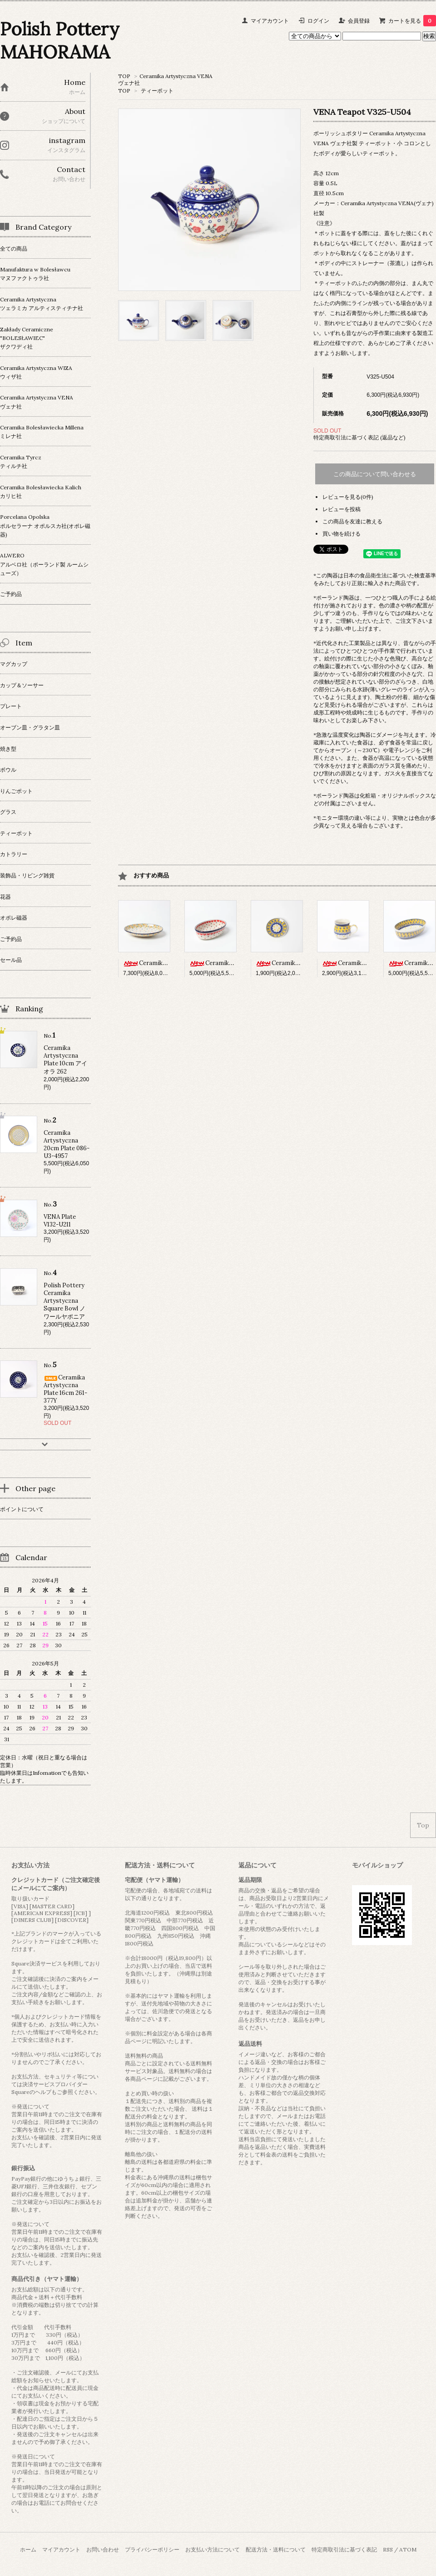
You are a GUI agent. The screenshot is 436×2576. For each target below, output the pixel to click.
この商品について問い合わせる (374, 474)
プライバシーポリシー (152, 2549)
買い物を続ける (341, 533)
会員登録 (359, 20)
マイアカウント (270, 20)
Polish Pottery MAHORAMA (59, 40)
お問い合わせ (102, 2549)
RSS (388, 2549)
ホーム (28, 2549)
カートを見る (412, 20)
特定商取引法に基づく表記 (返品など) (359, 437)
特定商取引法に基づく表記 (344, 2549)
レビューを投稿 (341, 509)
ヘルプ (43, 2091)
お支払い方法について (212, 2549)
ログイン (318, 20)
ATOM (407, 2549)
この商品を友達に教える (352, 521)
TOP (124, 76)
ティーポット (157, 90)
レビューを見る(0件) (347, 496)
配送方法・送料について (276, 2549)
